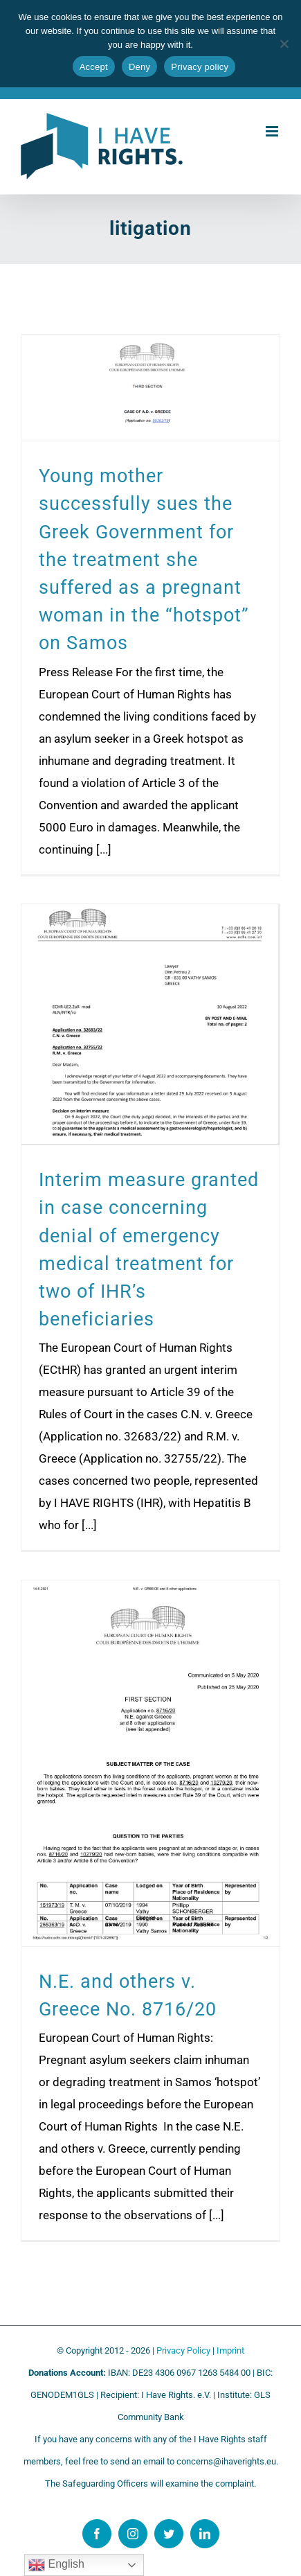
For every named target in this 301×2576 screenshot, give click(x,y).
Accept (94, 67)
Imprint (230, 2350)
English (56, 2565)
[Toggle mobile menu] (273, 131)
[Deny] (284, 44)
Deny (139, 67)
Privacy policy (199, 67)
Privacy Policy (183, 2350)
